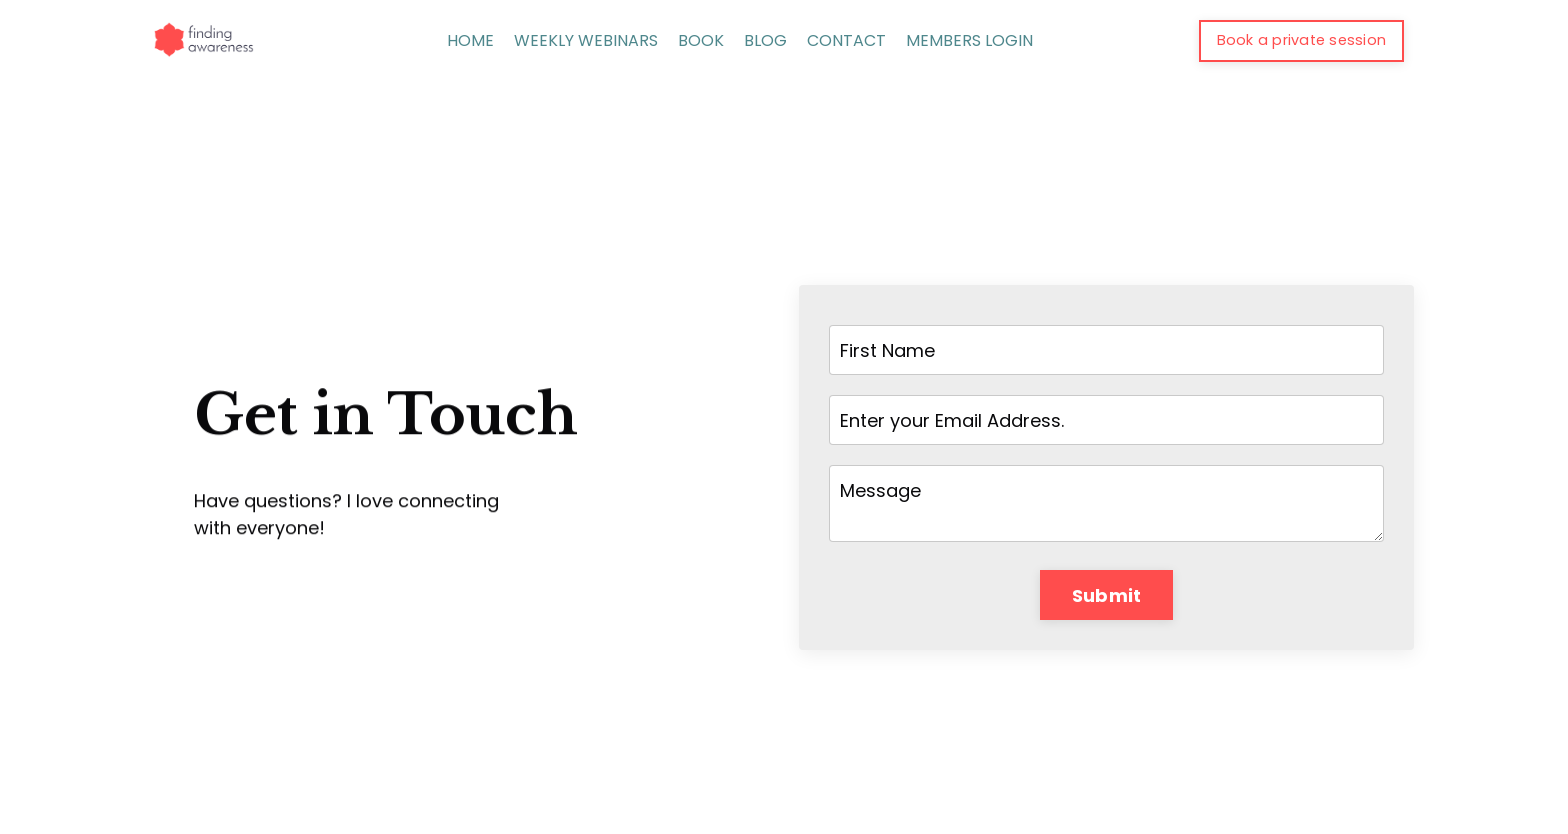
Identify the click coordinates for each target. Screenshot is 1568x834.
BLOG (765, 40)
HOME (470, 40)
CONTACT (846, 40)
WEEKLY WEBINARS (586, 40)
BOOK (701, 40)
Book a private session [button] (1302, 40)
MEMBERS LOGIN (969, 40)
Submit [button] (1107, 595)
